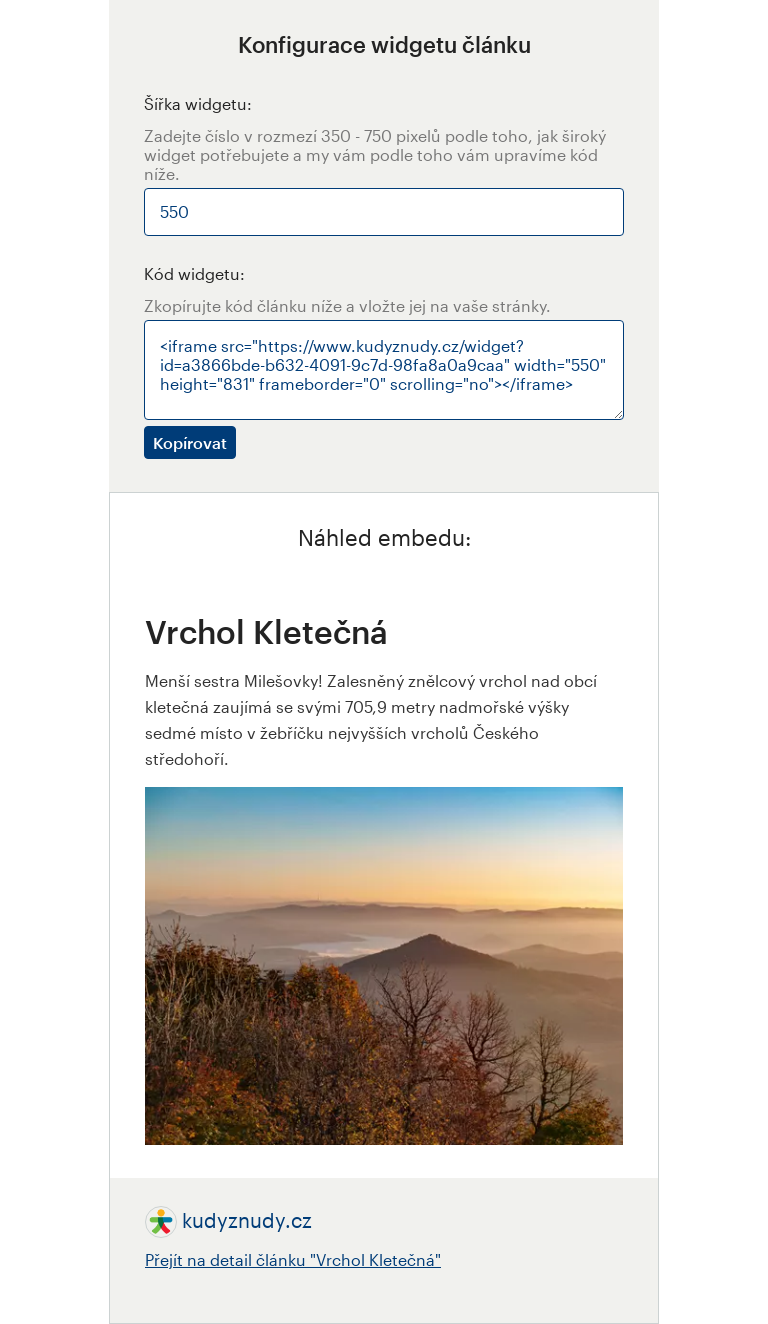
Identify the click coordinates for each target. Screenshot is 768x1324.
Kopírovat (190, 442)
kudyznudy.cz (247, 1220)
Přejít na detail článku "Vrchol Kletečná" (293, 1259)
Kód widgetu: (194, 273)
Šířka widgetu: (198, 103)
